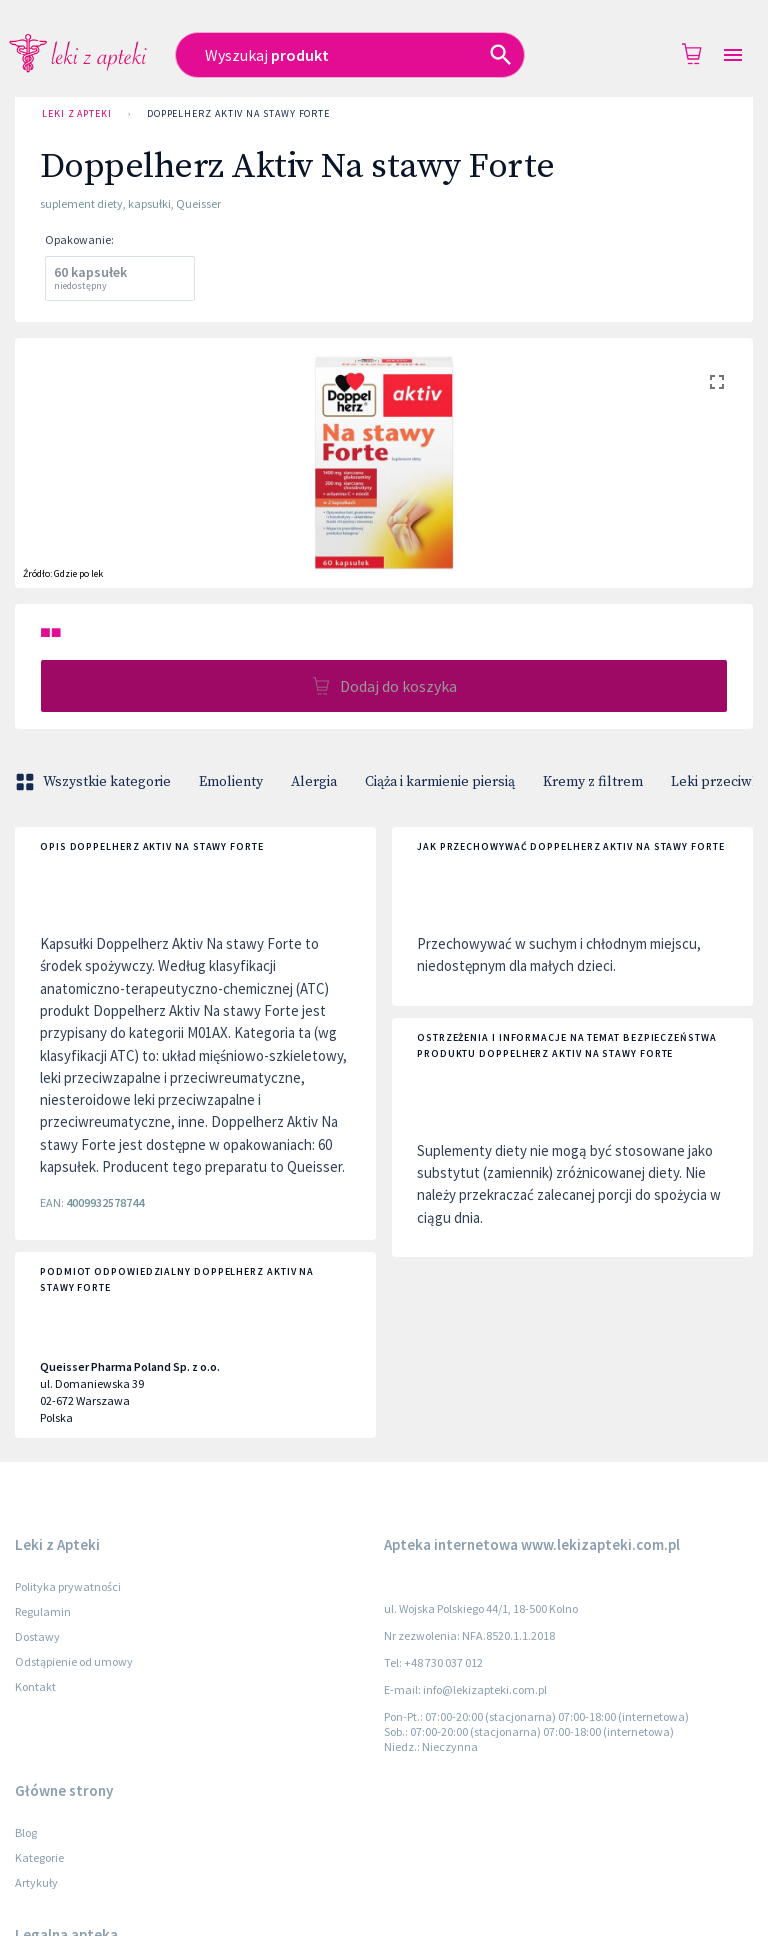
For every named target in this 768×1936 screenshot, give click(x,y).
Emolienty (231, 782)
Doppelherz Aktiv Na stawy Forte (238, 114)
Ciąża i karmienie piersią (440, 782)
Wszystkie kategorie (95, 782)
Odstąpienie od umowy (74, 1661)
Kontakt (35, 1686)
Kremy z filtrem (593, 782)
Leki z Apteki (77, 114)
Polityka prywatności (68, 1586)
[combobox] (363, 55)
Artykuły (36, 1882)
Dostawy (37, 1636)
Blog (26, 1832)
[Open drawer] (733, 55)
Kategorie (39, 1857)
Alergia (314, 782)
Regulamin (43, 1611)
